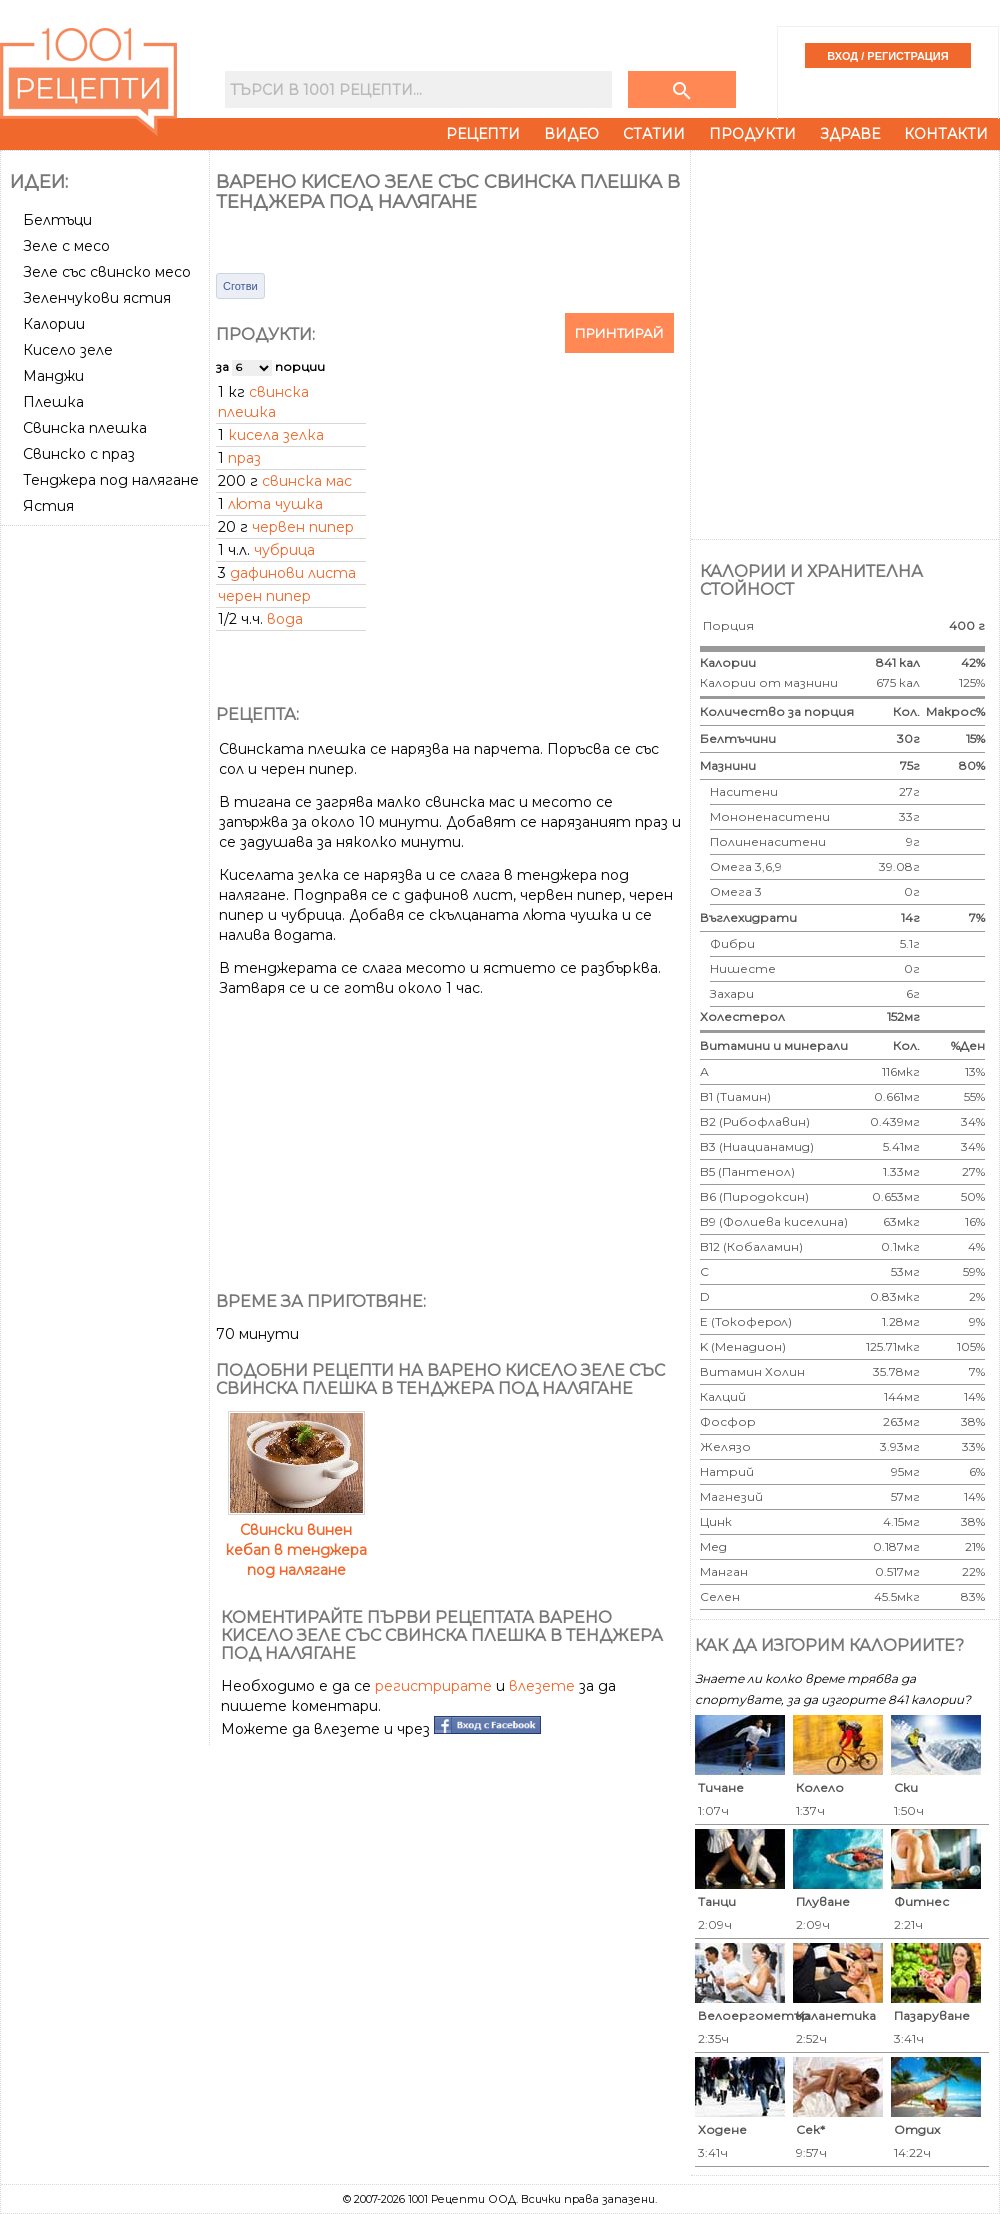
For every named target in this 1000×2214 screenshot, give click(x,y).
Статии (654, 134)
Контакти (946, 134)
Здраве (850, 134)
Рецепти (483, 134)
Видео (571, 134)
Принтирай (619, 333)
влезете (542, 1686)
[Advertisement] (217, 342)
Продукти (752, 134)
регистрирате (433, 1686)
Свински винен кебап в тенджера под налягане (296, 1540)
